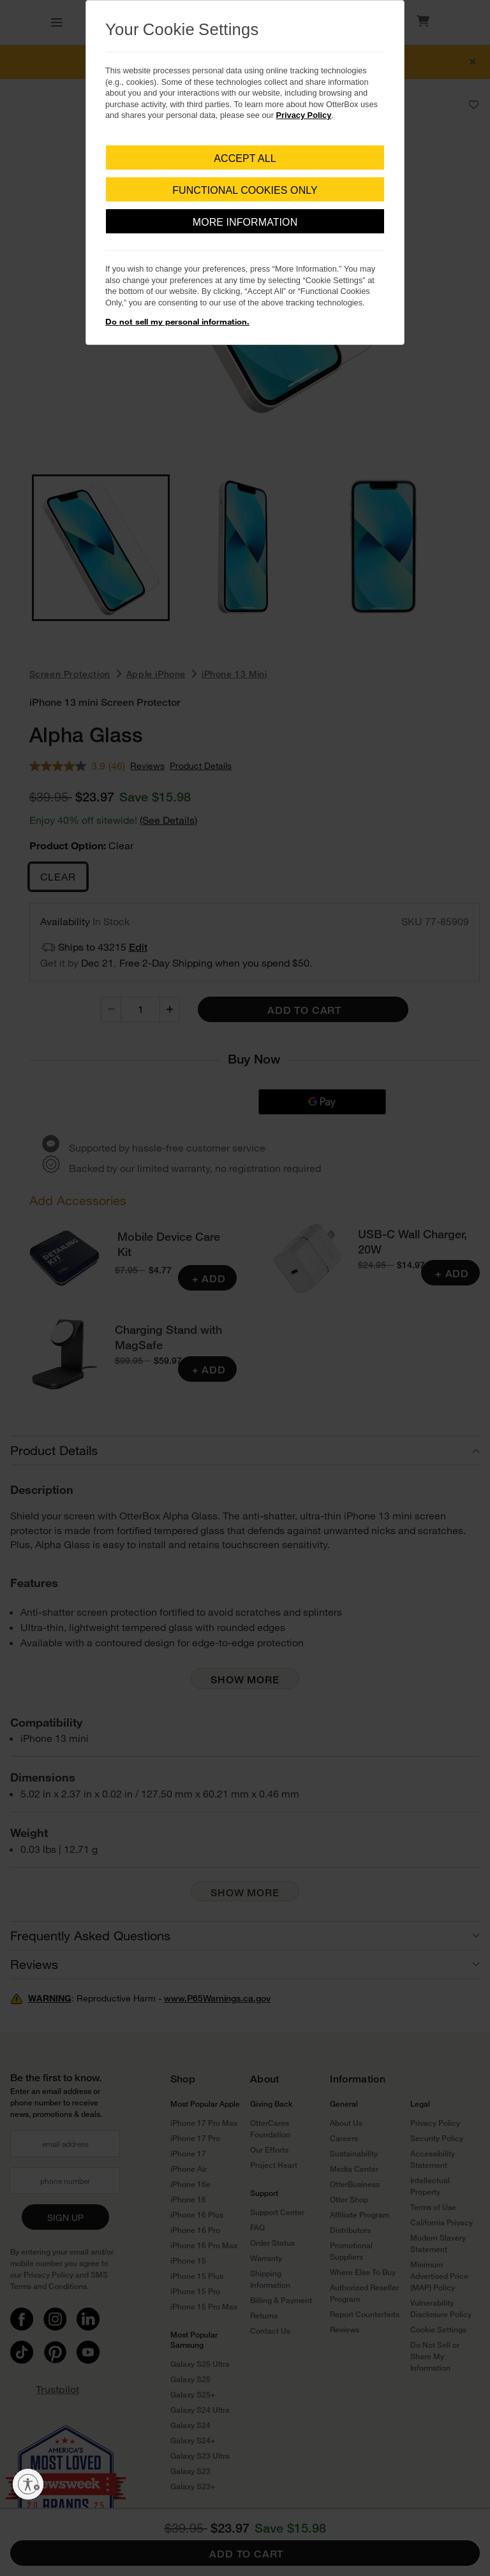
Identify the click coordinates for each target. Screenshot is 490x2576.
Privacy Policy (304, 115)
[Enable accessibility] (28, 2484)
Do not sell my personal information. (177, 321)
